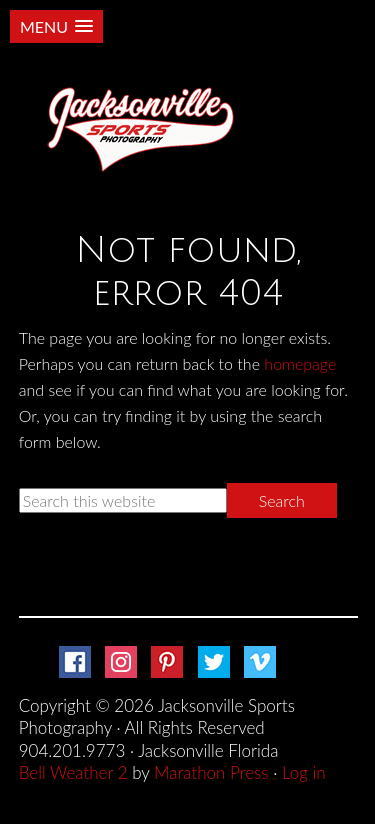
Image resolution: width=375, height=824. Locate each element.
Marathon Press (211, 772)
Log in (304, 772)
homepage (300, 363)
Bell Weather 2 (73, 772)
